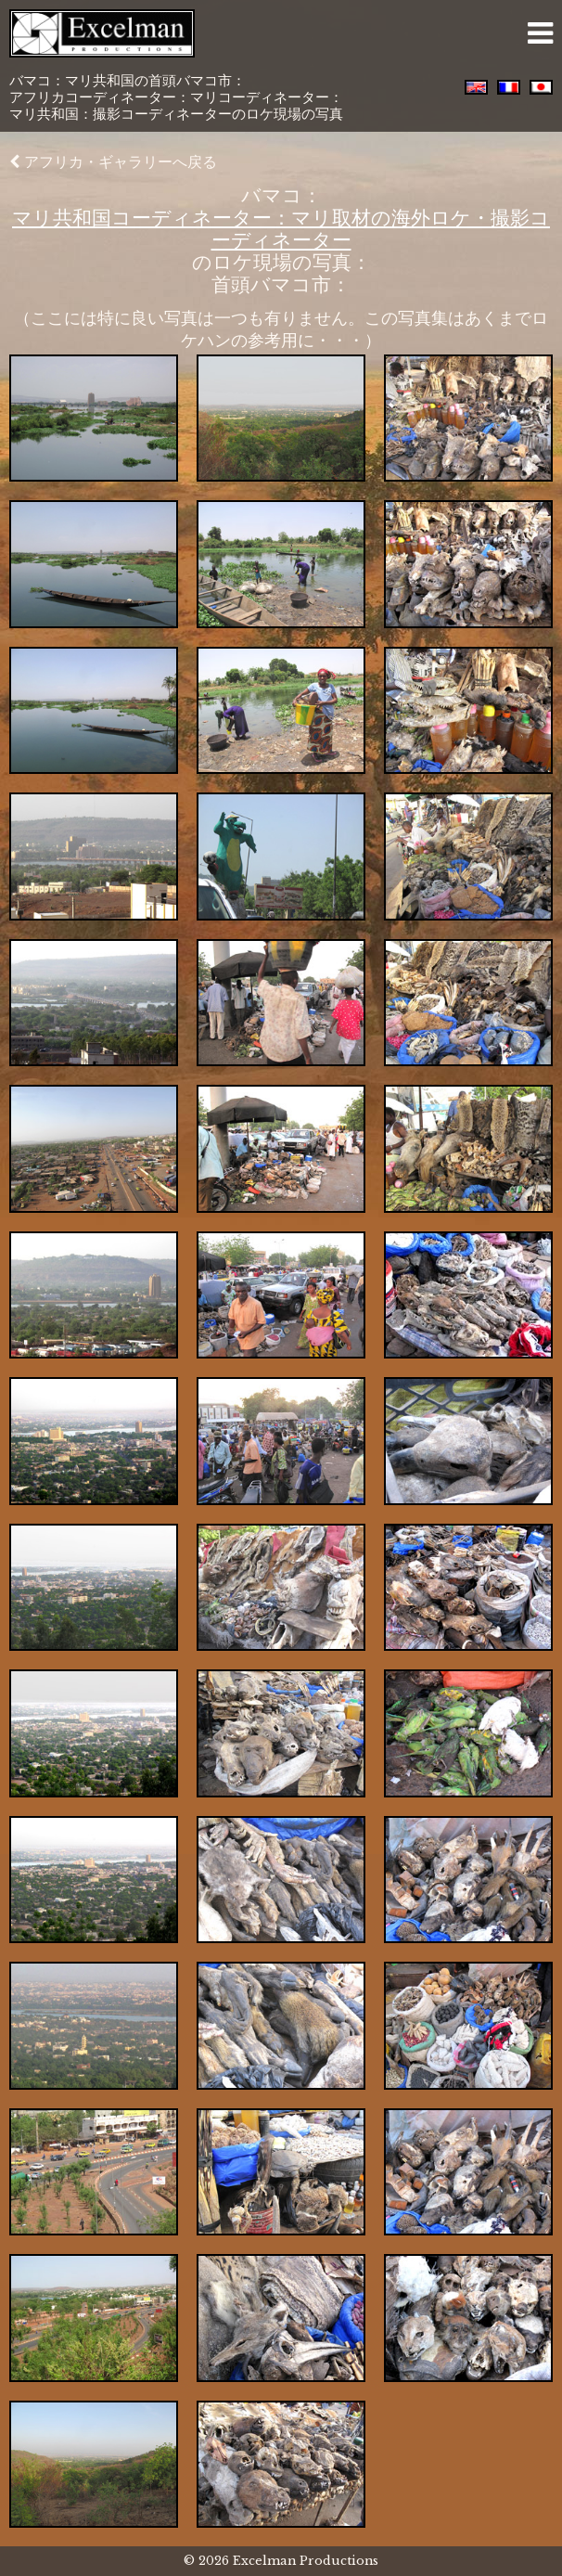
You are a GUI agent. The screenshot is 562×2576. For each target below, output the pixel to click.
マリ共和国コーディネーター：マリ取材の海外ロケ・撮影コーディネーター (281, 228)
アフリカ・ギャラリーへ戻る (113, 161)
